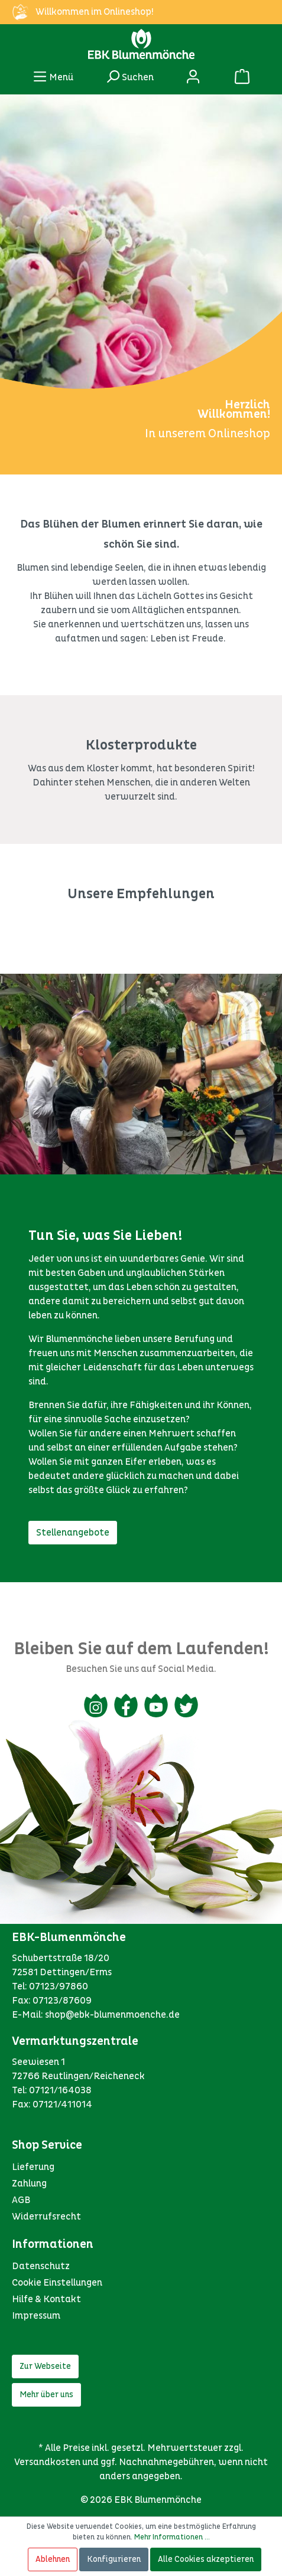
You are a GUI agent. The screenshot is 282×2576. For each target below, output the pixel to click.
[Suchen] (129, 76)
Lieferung (33, 2167)
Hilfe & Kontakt (46, 2299)
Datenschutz (41, 2266)
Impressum (36, 2316)
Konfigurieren (114, 2559)
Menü (53, 74)
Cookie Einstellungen (57, 2283)
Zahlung (29, 2183)
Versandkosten (47, 2462)
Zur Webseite (45, 2366)
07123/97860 (58, 1986)
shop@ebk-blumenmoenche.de (112, 2015)
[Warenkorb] (242, 76)
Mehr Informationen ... (172, 2537)
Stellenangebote (72, 1533)
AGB (21, 2200)
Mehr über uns (46, 2395)
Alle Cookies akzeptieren (206, 2559)
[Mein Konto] (193, 76)
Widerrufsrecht (46, 2217)
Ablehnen (52, 2559)
